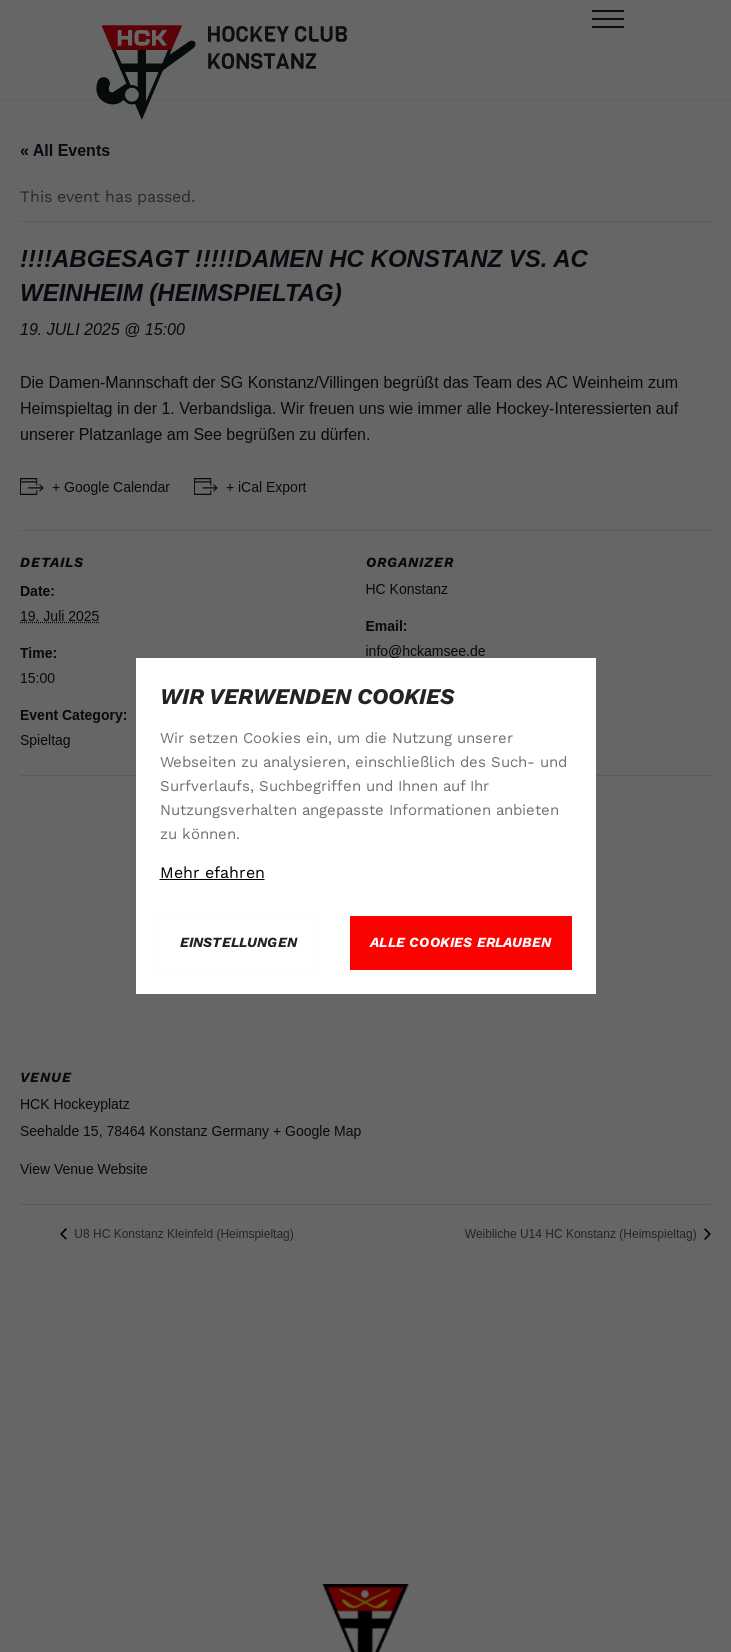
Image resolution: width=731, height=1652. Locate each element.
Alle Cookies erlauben (460, 942)
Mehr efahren (212, 872)
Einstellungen (239, 942)
